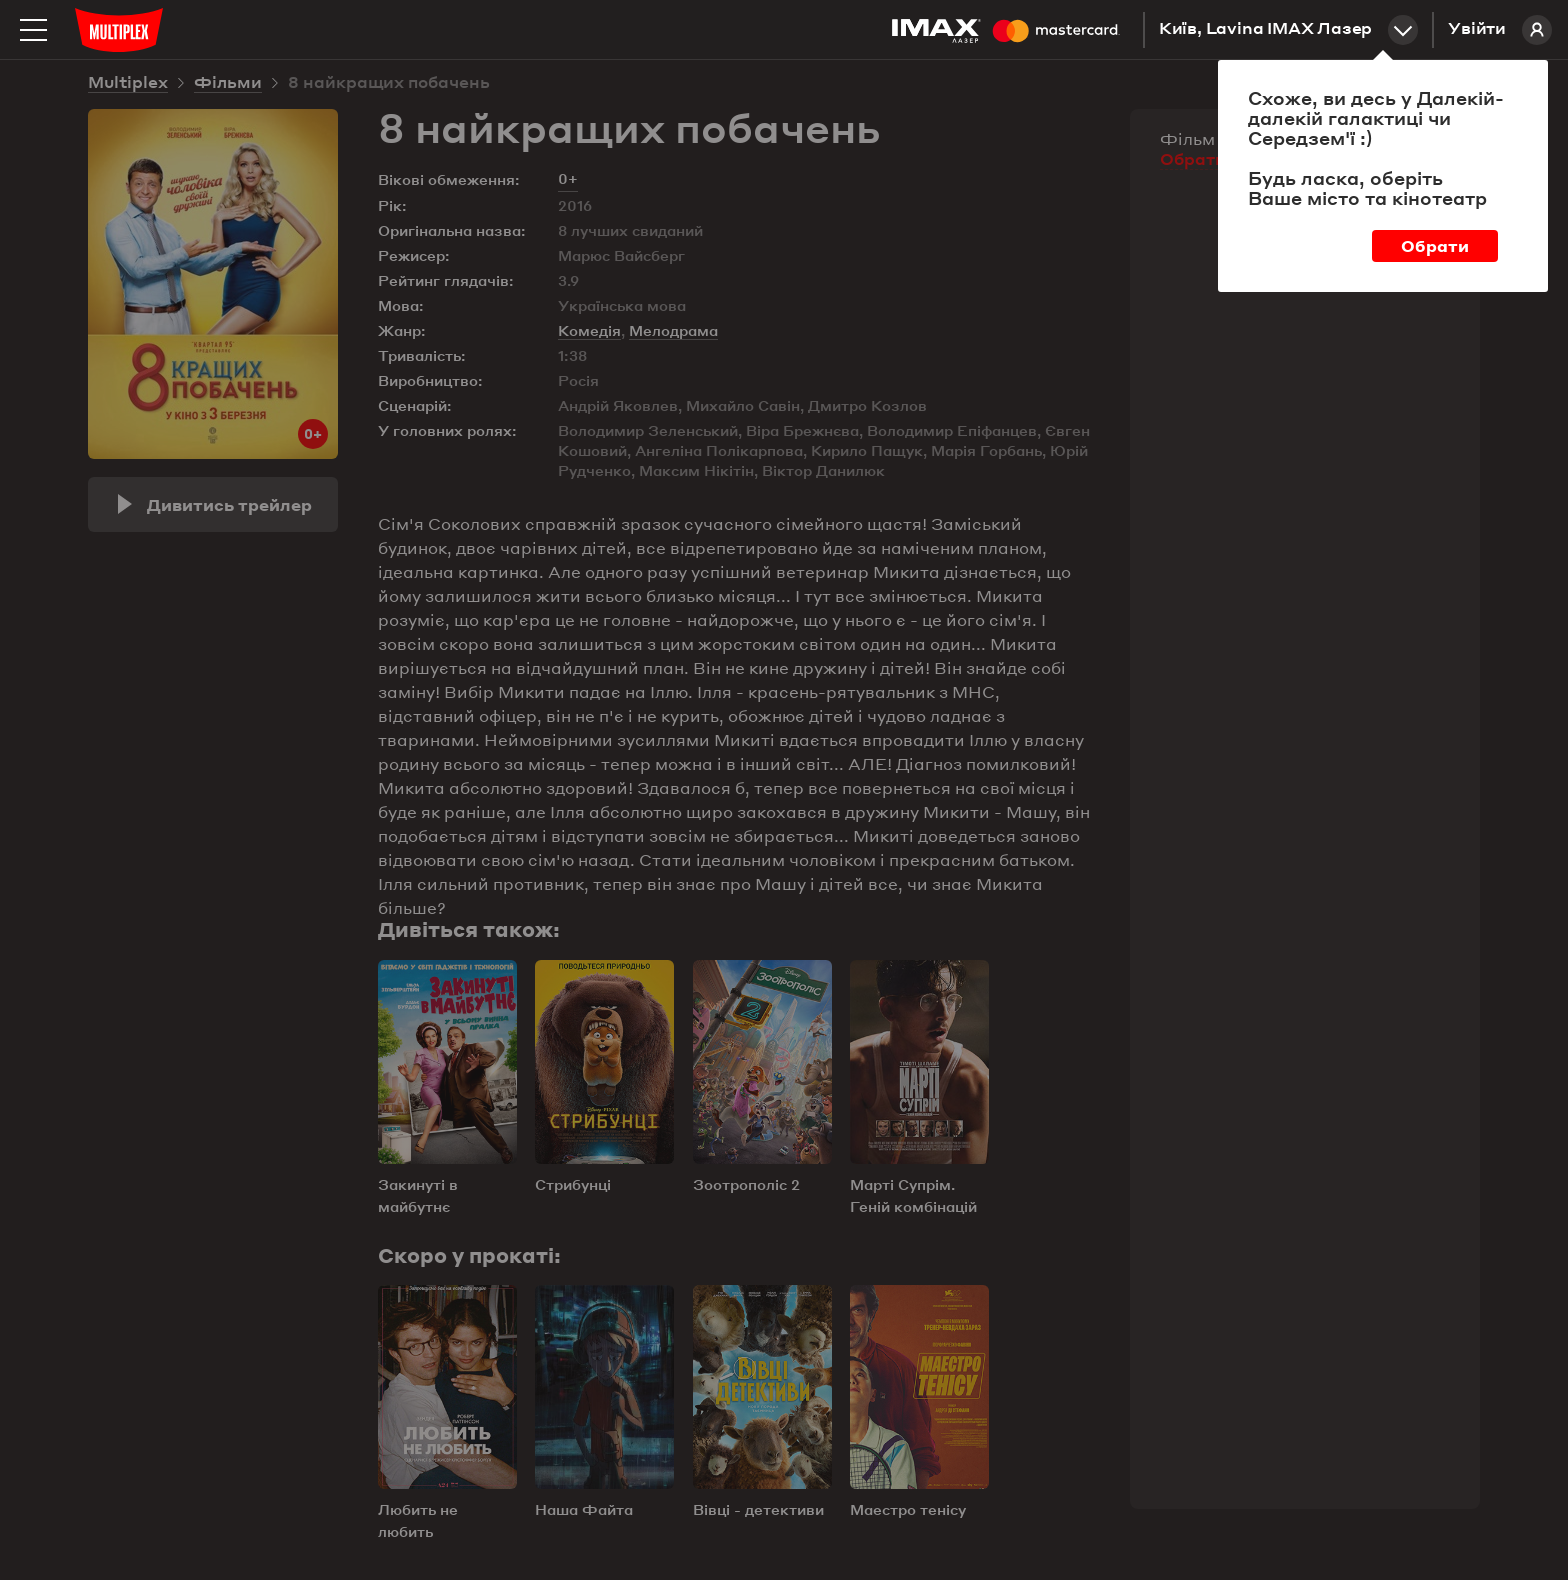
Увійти (1500, 30)
